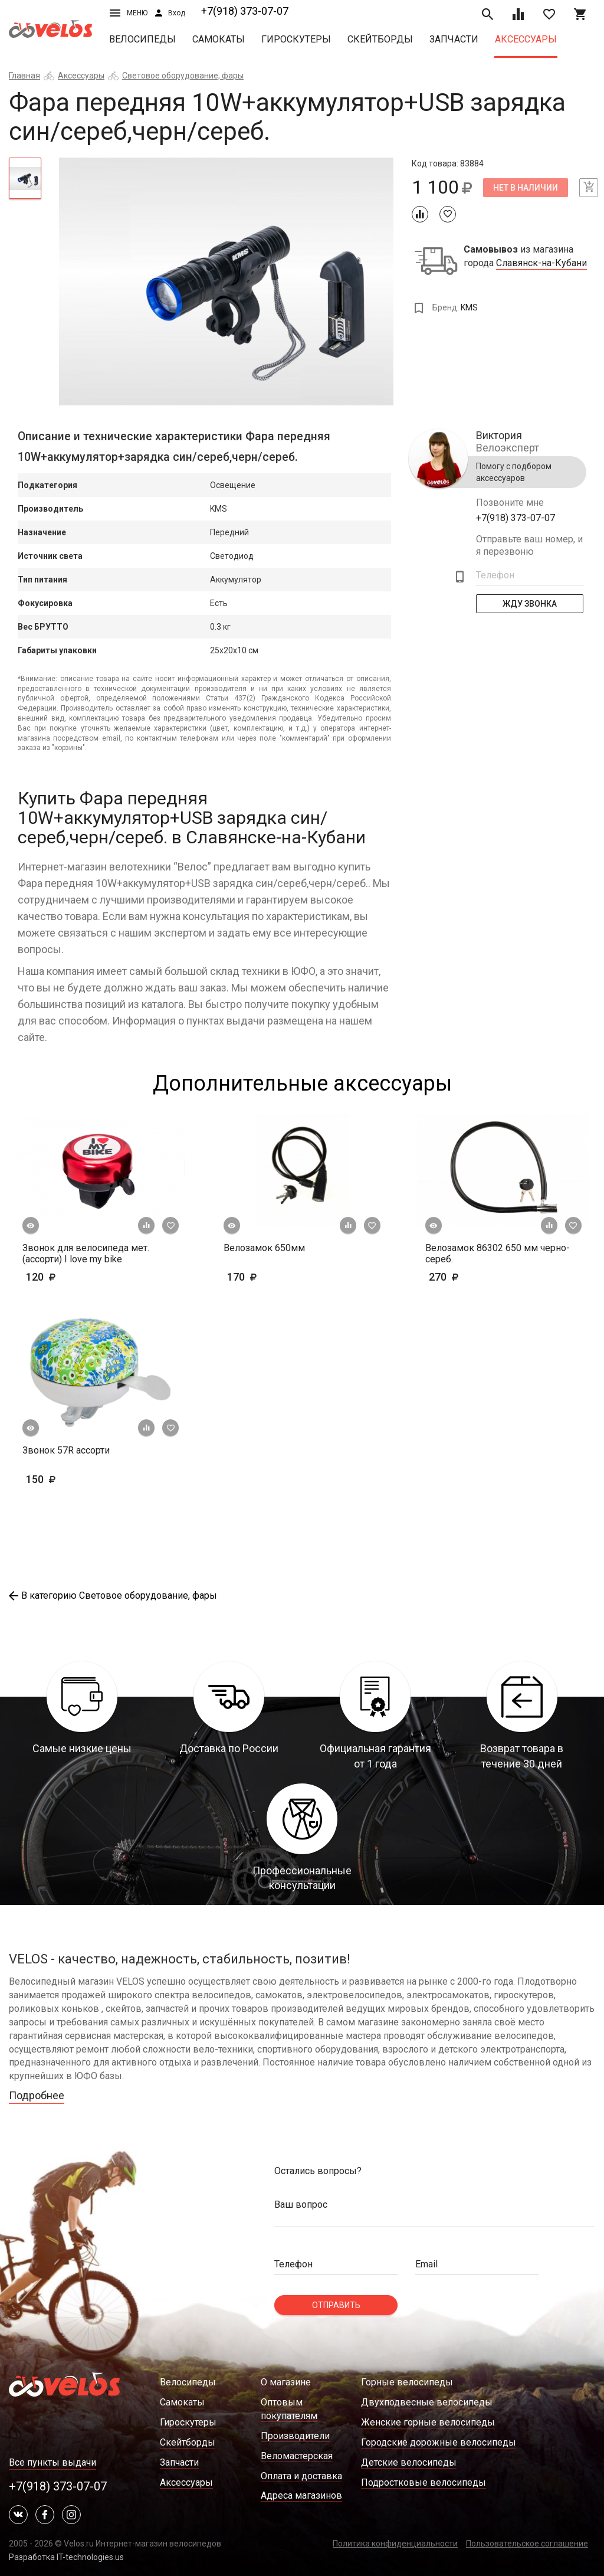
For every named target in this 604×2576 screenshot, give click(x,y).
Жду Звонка (530, 603)
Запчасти (453, 39)
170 (276, 1277)
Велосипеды (142, 39)
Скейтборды (380, 39)
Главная (24, 75)
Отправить (336, 2305)
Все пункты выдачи (52, 2462)
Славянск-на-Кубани (541, 263)
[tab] (25, 178)
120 (59, 1277)
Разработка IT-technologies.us (66, 2557)
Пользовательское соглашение (527, 2543)
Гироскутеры (296, 39)
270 (478, 1277)
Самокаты (218, 39)
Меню (128, 13)
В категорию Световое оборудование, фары (113, 1595)
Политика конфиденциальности (395, 2543)
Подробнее (36, 2095)
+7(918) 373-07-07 (244, 11)
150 (59, 1479)
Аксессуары (526, 39)
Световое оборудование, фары (183, 75)
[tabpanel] (226, 281)
